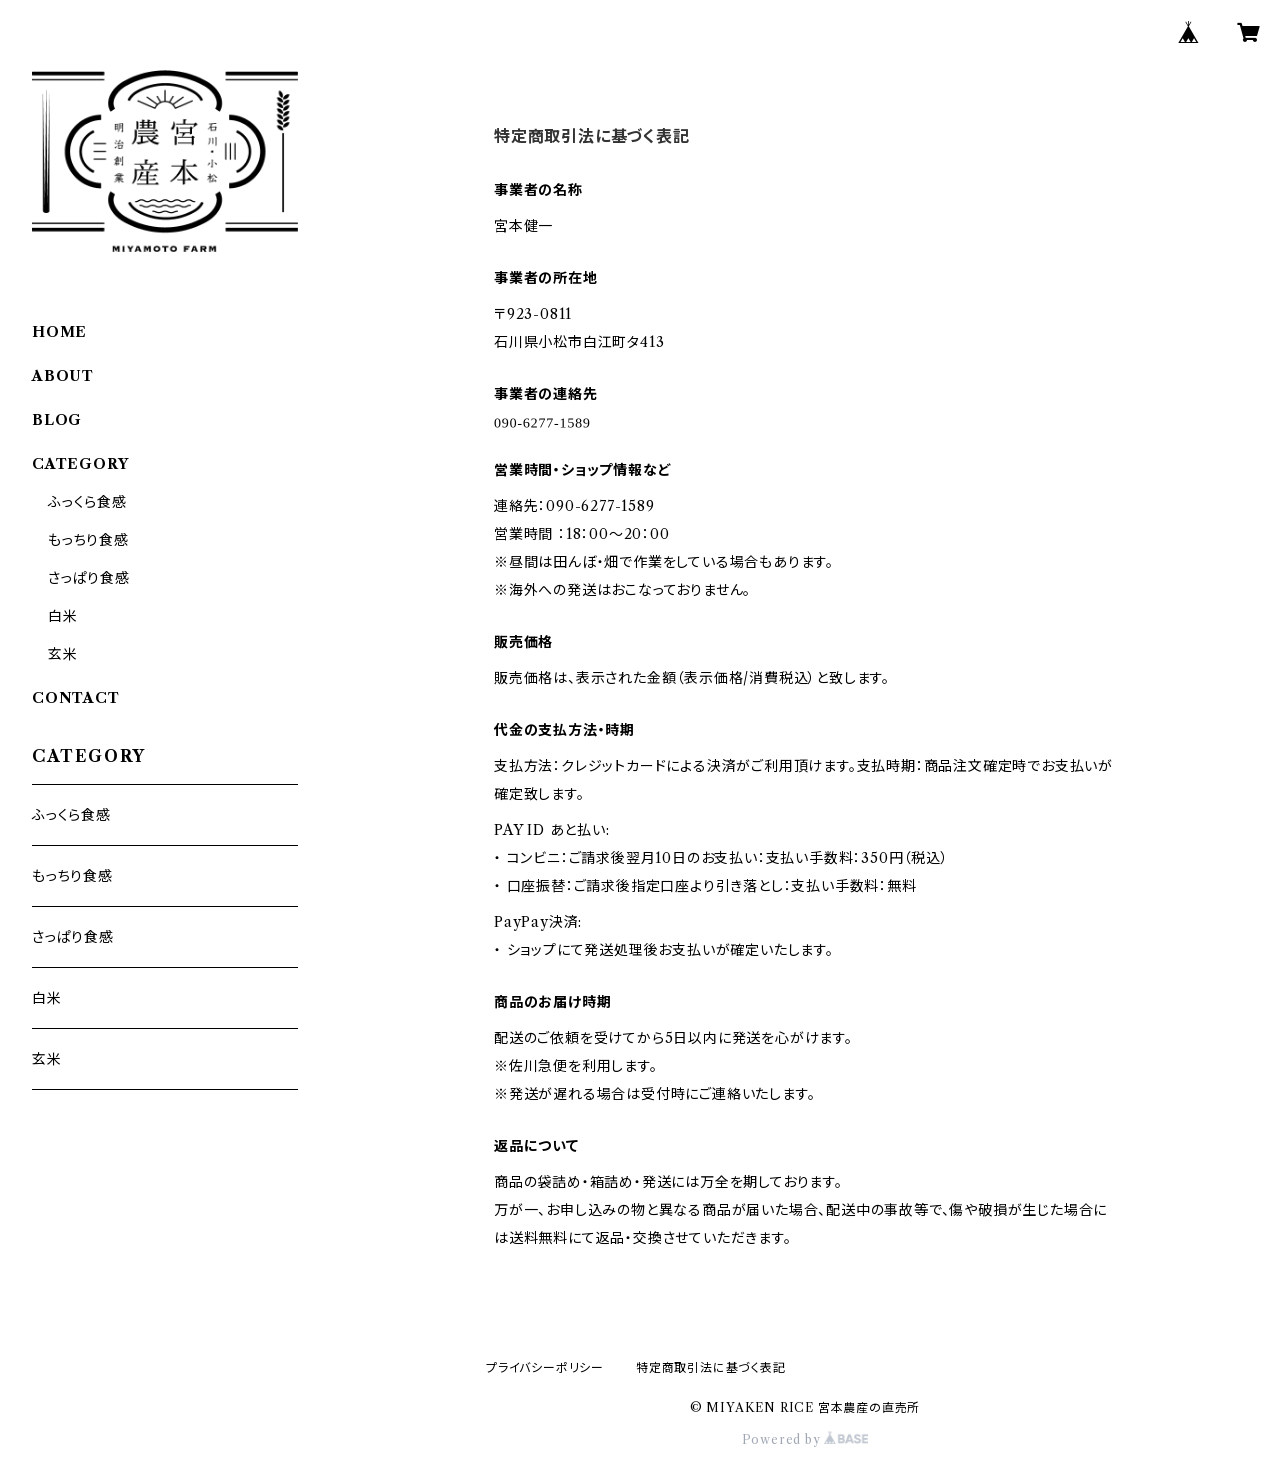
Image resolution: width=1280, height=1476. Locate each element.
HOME (59, 332)
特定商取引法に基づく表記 (711, 1367)
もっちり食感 (88, 540)
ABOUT (63, 376)
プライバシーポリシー (545, 1367)
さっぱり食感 (89, 578)
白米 (63, 616)
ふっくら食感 (87, 502)
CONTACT (76, 698)
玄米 (63, 654)
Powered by (805, 1439)
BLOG (57, 420)
